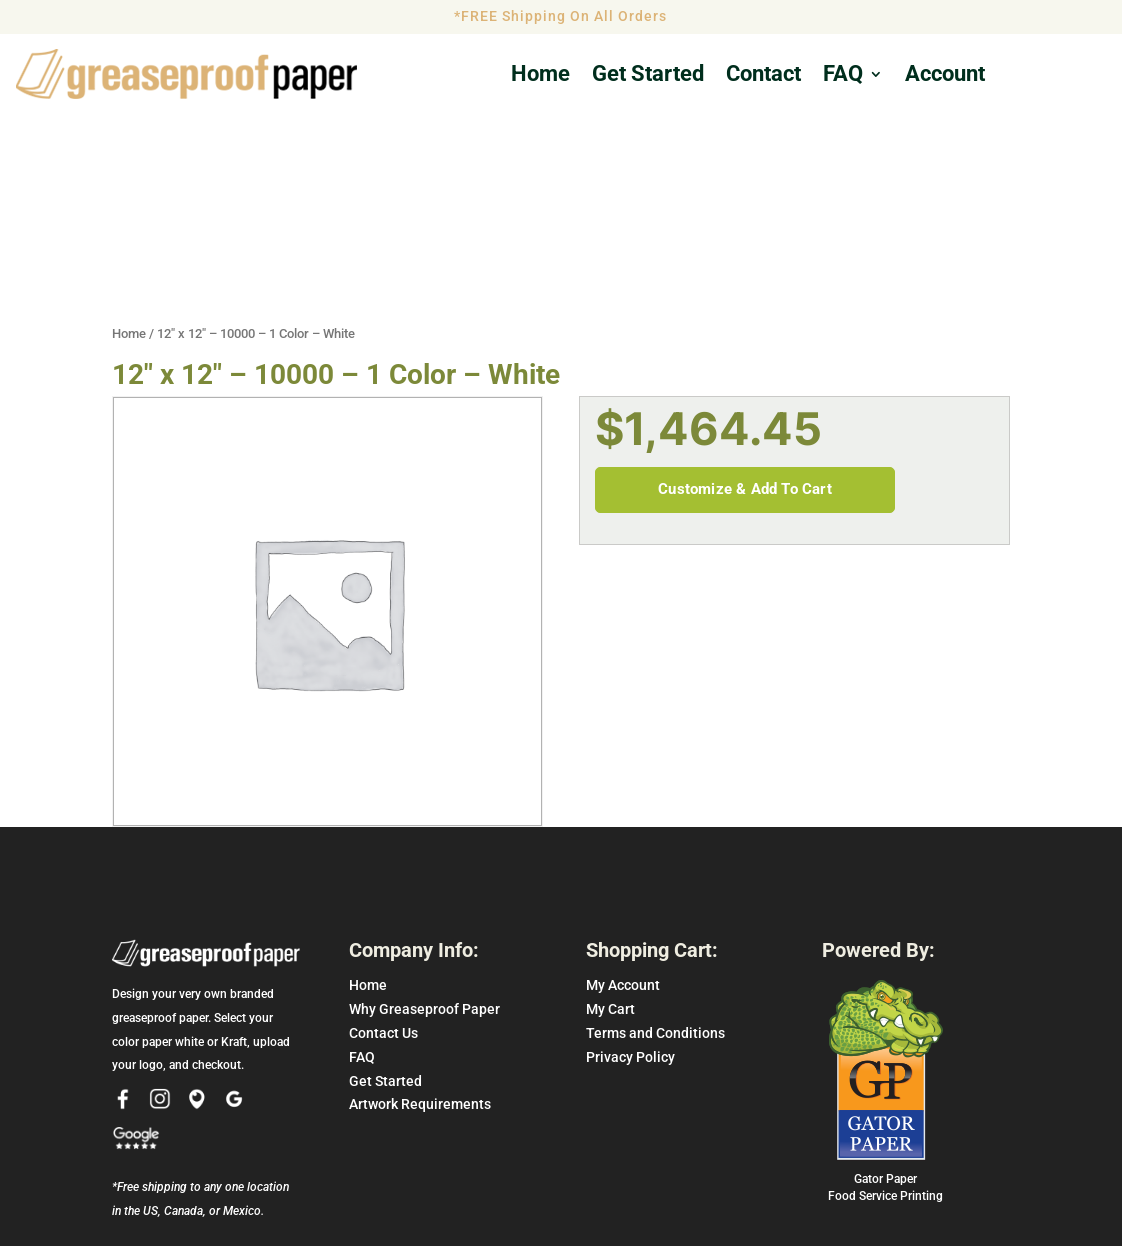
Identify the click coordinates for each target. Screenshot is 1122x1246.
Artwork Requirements (420, 977)
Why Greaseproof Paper (424, 882)
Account (945, 76)
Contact (763, 76)
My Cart (610, 882)
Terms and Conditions (655, 906)
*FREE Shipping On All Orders (560, 16)
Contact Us (383, 906)
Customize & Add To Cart (745, 362)
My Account (623, 858)
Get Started (385, 953)
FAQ (843, 76)
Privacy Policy (630, 929)
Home (540, 76)
